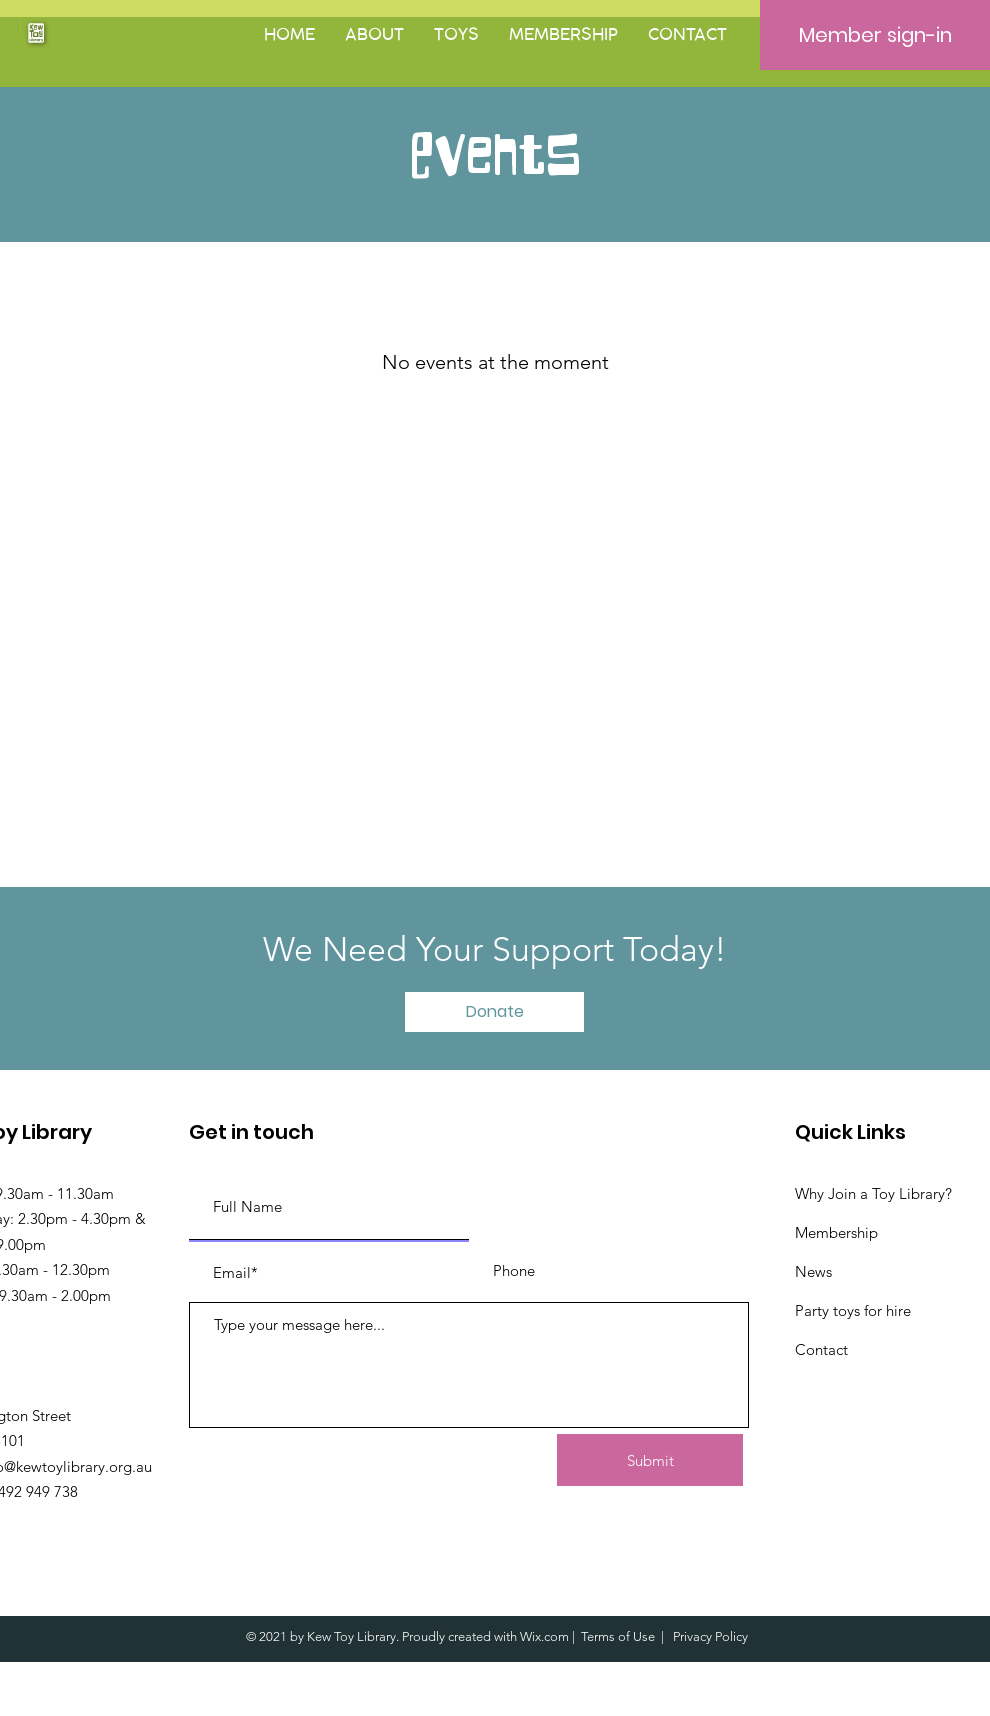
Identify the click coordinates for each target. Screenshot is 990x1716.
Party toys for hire (853, 1310)
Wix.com (544, 1636)
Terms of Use (618, 1636)
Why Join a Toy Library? (873, 1193)
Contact (821, 1349)
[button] (374, 34)
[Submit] (650, 1460)
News (813, 1271)
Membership (836, 1232)
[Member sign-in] (875, 35)
